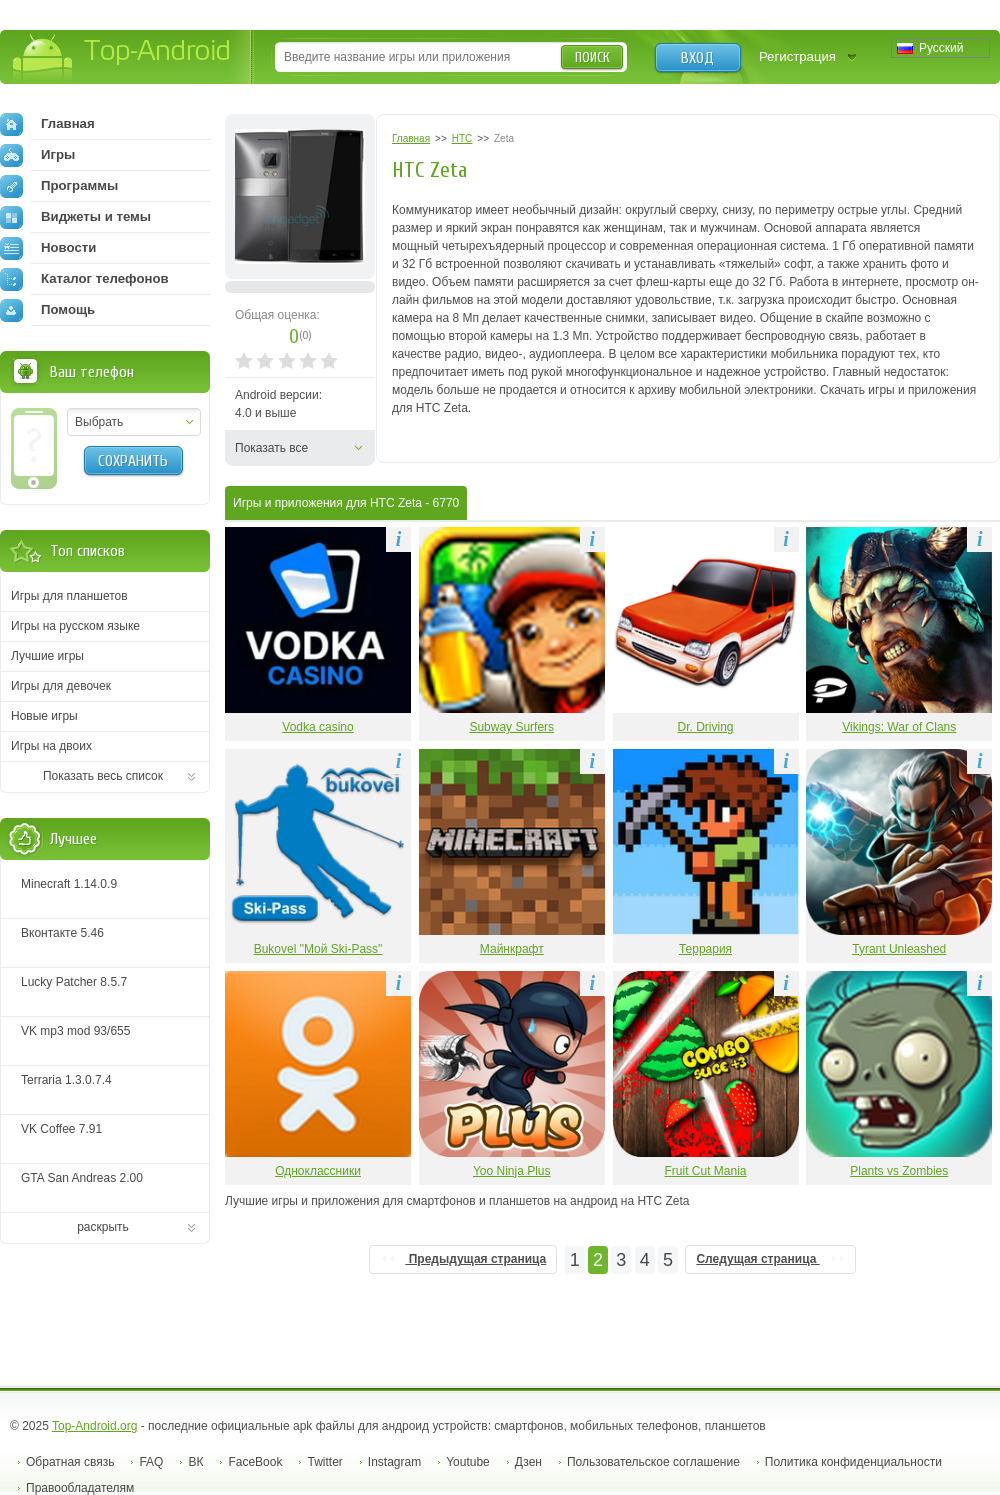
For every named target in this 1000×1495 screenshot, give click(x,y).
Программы (59, 186)
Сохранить (133, 461)
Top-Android (122, 58)
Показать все (271, 448)
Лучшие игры (47, 656)
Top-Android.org (94, 1426)
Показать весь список (103, 776)
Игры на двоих (51, 746)
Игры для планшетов (69, 596)
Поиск (592, 57)
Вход (697, 58)
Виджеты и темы (75, 217)
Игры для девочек (61, 686)
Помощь (47, 310)
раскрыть (103, 1227)
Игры (37, 155)
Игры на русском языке (75, 626)
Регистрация (797, 56)
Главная (47, 124)
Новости (48, 248)
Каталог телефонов (84, 279)
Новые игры (44, 716)
